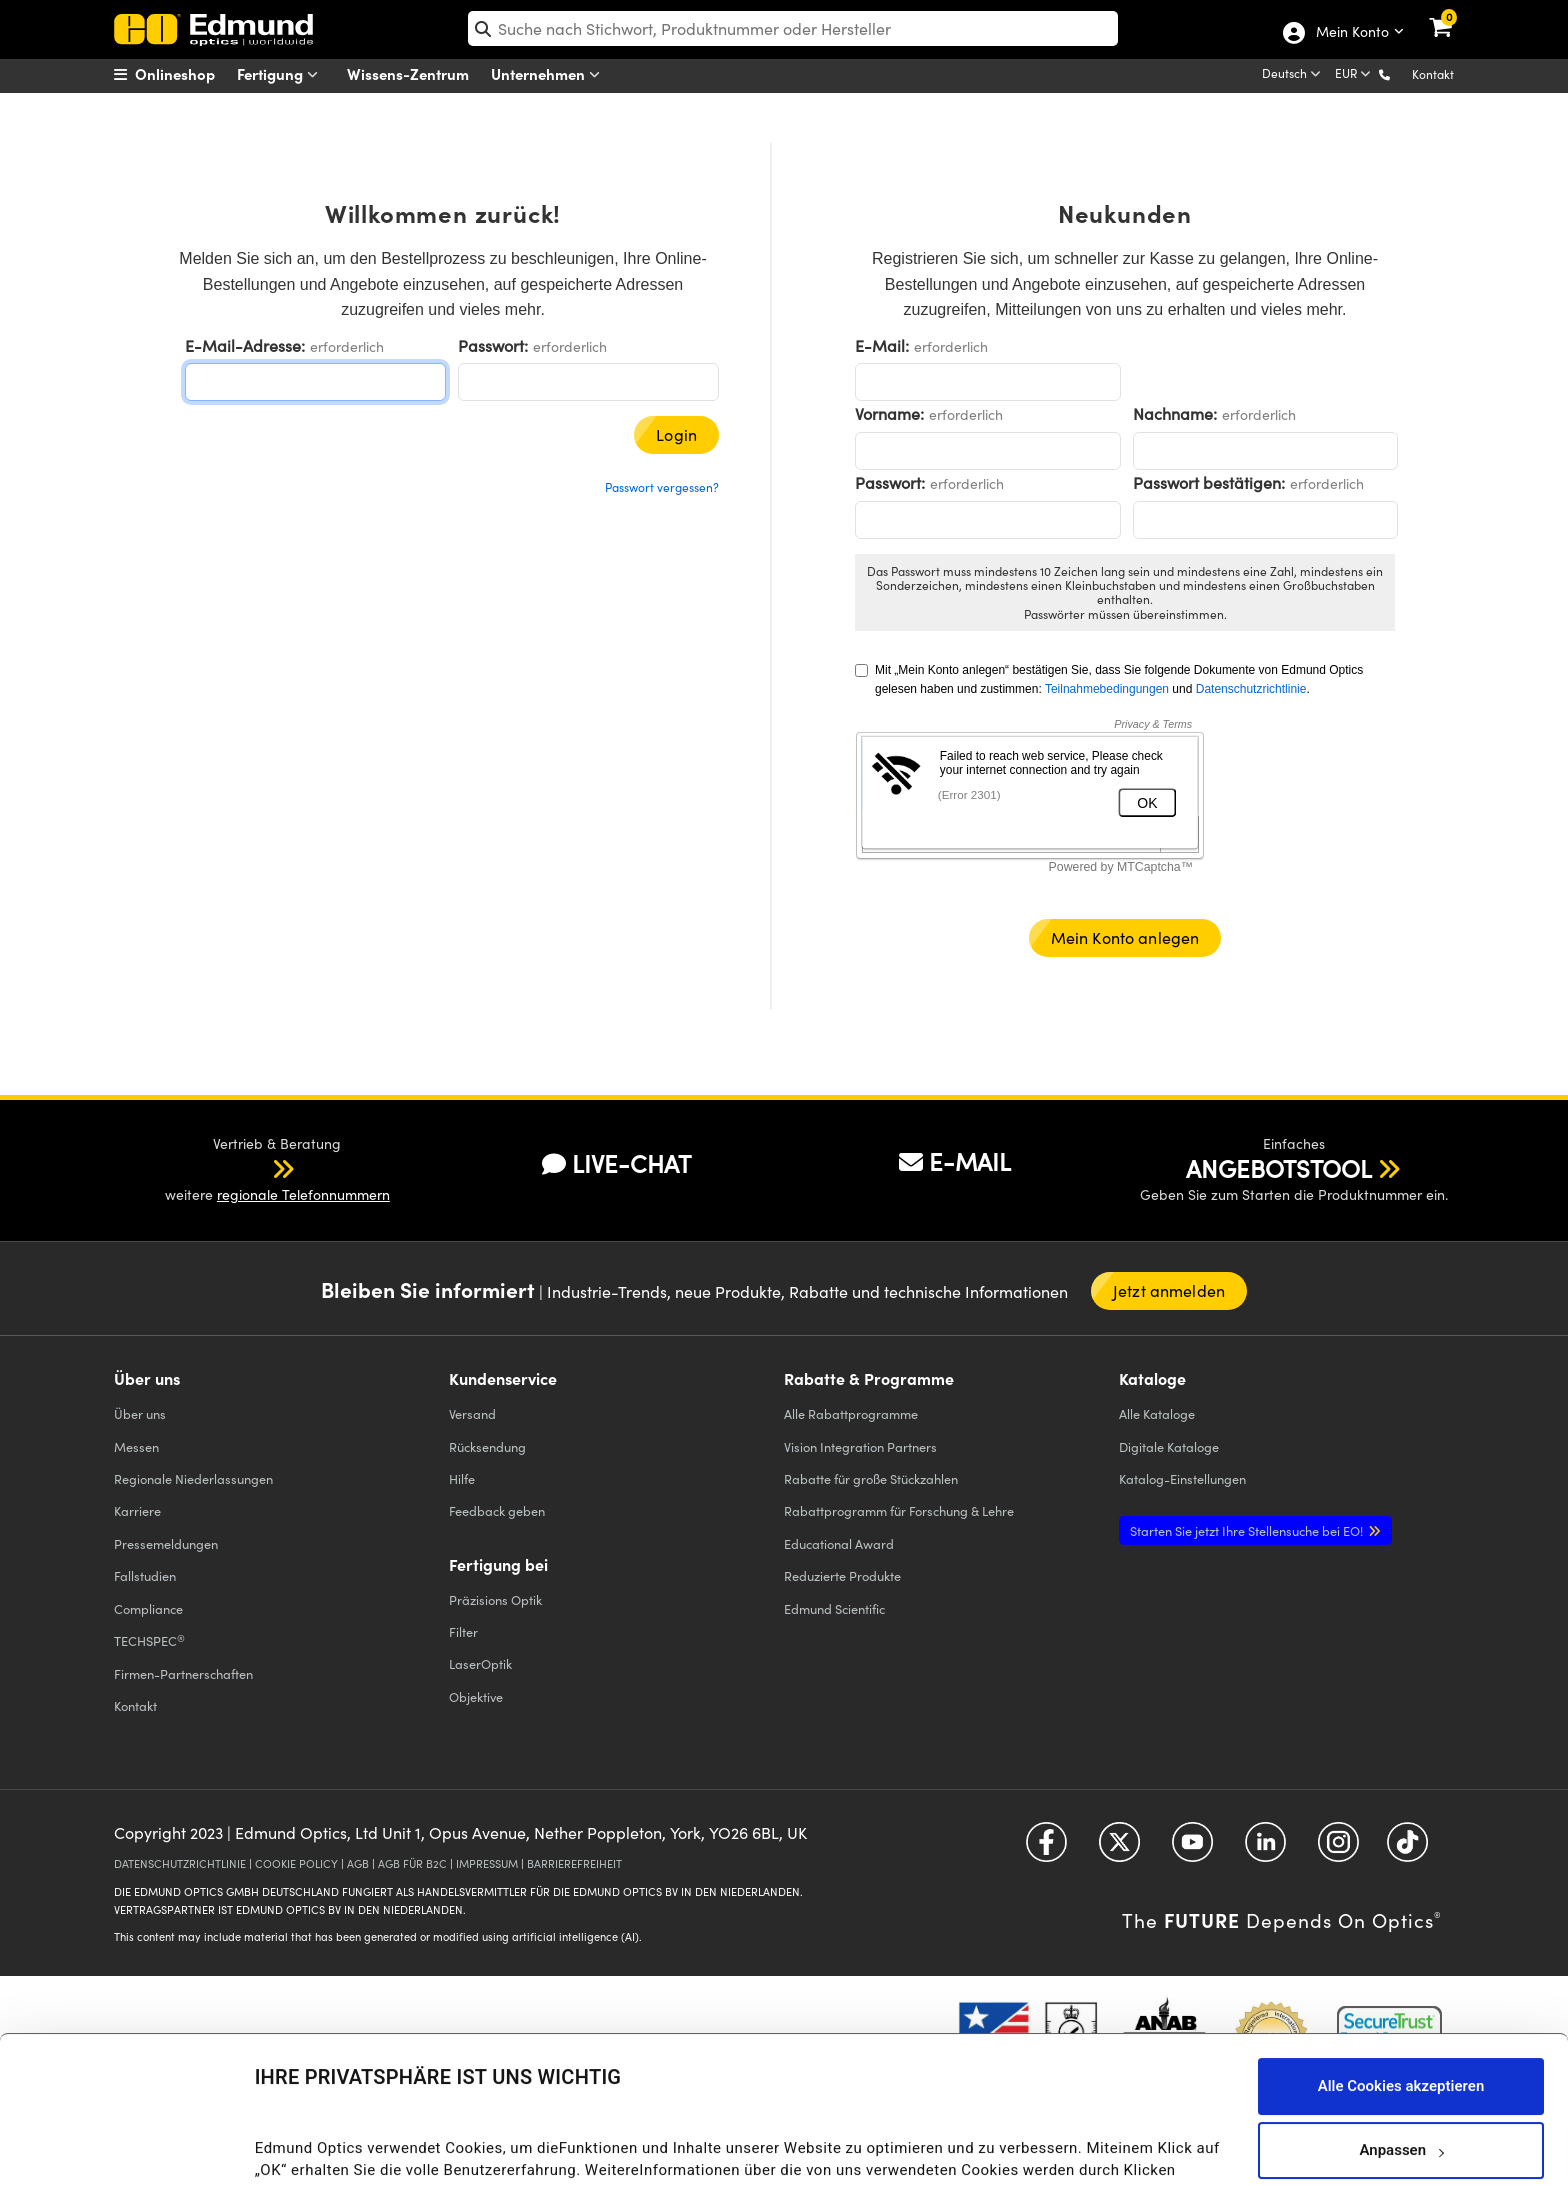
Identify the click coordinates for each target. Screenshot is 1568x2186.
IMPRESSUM (487, 1863)
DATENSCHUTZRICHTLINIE (180, 1863)
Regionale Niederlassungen (193, 1478)
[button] (1400, 73)
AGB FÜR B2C (412, 1863)
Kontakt (1433, 74)
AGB (358, 1863)
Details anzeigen (311, 2150)
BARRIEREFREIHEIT (574, 1863)
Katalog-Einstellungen (1182, 1478)
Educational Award (839, 1543)
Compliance (148, 1608)
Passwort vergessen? (662, 487)
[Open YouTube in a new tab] (1192, 1848)
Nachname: (1175, 413)
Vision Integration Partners (860, 1446)
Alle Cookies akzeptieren (1401, 1980)
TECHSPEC (149, 1641)
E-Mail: (882, 345)
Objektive (476, 1696)
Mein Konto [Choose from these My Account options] (1351, 33)
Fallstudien (145, 1575)
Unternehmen (550, 74)
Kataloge (1157, 1413)
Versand (472, 1413)
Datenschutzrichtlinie (1251, 689)
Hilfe (462, 1478)
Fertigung (282, 74)
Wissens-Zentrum (408, 73)
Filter (463, 1631)
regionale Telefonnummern (303, 1194)
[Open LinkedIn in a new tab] (1265, 1848)
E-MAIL (955, 1161)
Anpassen (1401, 2044)
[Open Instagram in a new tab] (1338, 1848)
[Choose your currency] (1354, 75)
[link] (1453, 15)
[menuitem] (189, 74)
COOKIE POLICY (296, 1863)
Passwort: (493, 345)
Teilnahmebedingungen (1107, 689)
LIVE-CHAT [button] (616, 1163)
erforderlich (347, 346)
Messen (136, 1446)
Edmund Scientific (834, 1608)
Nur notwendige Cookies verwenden (1401, 2108)
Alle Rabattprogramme (851, 1413)
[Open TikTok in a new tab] (1407, 1848)
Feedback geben (497, 1510)
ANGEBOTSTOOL (1279, 1168)
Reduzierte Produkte (842, 1575)
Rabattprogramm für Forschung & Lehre (899, 1510)
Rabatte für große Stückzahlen (871, 1478)
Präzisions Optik (495, 1599)
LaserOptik (480, 1663)
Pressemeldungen (166, 1543)
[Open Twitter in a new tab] (1119, 1848)
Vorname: (889, 413)
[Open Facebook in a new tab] (1046, 1848)
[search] (793, 28)
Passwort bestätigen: (1209, 482)
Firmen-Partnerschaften (183, 1673)
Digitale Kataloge (1169, 1446)
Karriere (137, 1510)
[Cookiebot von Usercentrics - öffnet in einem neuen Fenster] (129, 2146)
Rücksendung (487, 1446)
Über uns (140, 1413)
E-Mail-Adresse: (245, 345)
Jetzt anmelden (1169, 1290)
